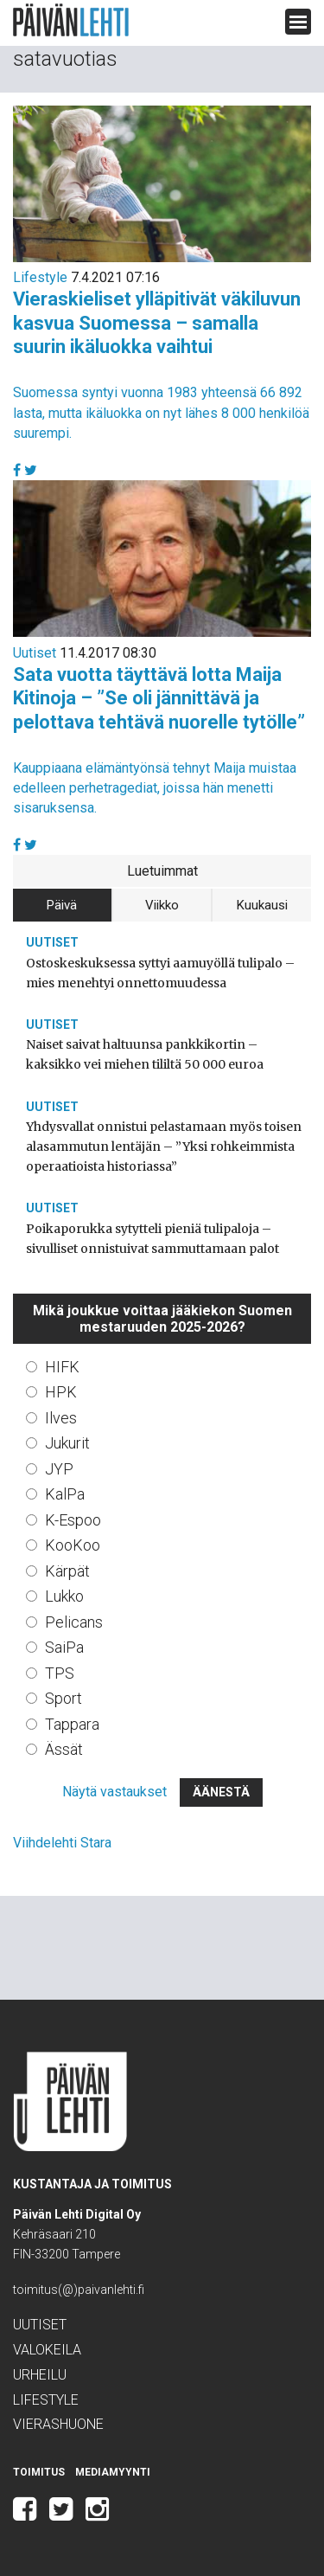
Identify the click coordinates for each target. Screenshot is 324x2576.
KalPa (65, 1494)
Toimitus (39, 2472)
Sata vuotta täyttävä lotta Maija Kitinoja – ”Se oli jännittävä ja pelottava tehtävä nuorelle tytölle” (159, 698)
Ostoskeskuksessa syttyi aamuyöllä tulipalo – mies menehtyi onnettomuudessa (160, 973)
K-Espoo (73, 1520)
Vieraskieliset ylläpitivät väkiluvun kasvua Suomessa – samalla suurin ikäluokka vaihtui (157, 322)
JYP (59, 1469)
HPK (61, 1392)
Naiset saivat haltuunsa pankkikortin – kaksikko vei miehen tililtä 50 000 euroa (145, 1054)
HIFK (62, 1367)
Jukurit (67, 1443)
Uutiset (34, 653)
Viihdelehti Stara (62, 1842)
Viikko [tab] (162, 905)
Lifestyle (40, 277)
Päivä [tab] (62, 905)
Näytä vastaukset (114, 1791)
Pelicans (74, 1622)
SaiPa (64, 1647)
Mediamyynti (112, 2472)
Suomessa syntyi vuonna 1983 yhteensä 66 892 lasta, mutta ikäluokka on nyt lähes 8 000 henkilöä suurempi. (161, 412)
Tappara (72, 1724)
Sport (63, 1698)
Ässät (64, 1749)
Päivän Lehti (71, 20)
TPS (59, 1673)
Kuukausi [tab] (262, 905)
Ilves (61, 1418)
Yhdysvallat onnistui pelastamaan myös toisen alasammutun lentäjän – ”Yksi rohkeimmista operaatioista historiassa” (164, 1146)
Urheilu (40, 2375)
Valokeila (47, 2350)
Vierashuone (58, 2424)
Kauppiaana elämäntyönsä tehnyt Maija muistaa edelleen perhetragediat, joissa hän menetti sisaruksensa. (154, 788)
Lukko (64, 1596)
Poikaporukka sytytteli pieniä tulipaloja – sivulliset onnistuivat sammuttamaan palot (152, 1238)
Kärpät (67, 1571)
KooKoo (72, 1545)
